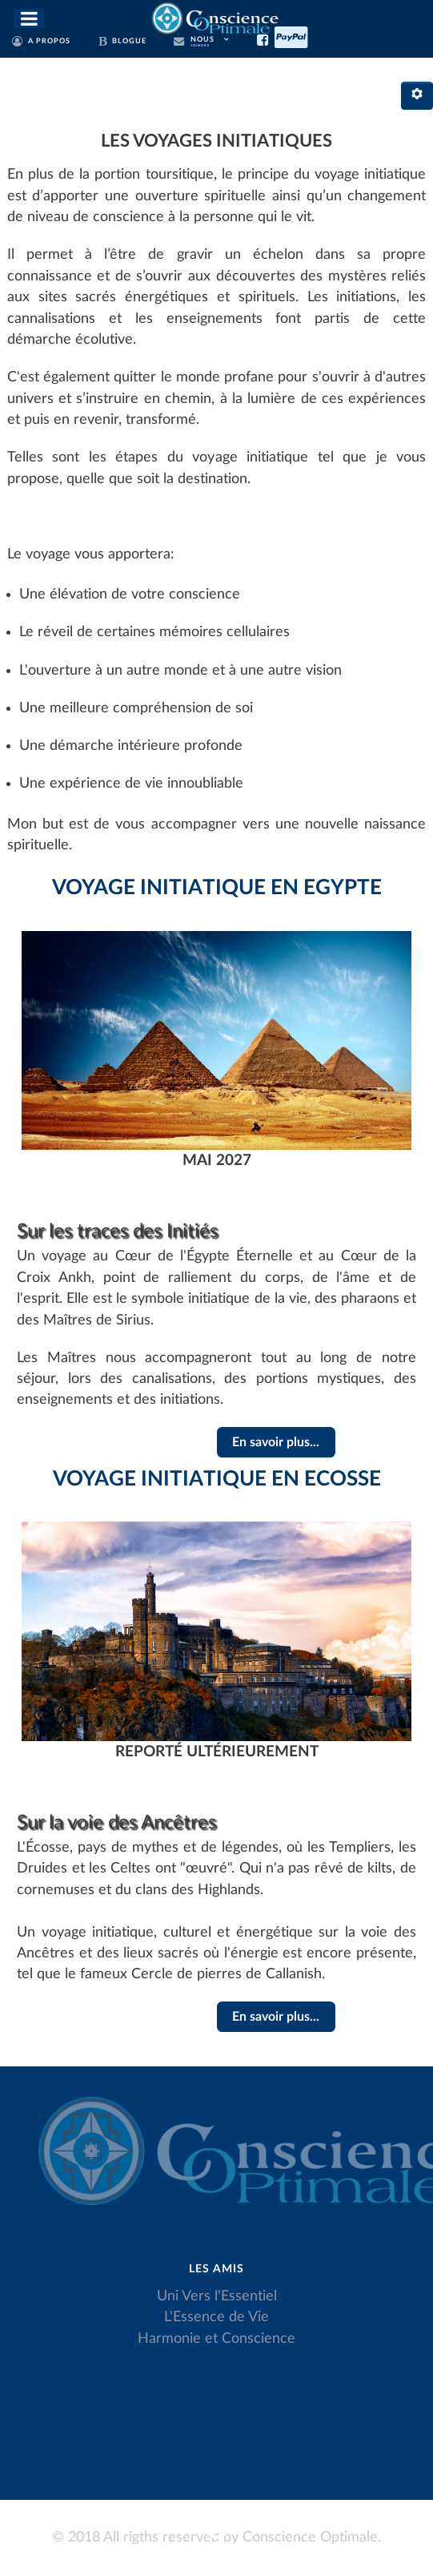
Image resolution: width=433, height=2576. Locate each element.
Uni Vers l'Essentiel (217, 2296)
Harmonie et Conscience (216, 2338)
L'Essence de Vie (216, 2317)
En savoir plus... (275, 1442)
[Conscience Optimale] (216, 17)
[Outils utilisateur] (417, 96)
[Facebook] (266, 37)
